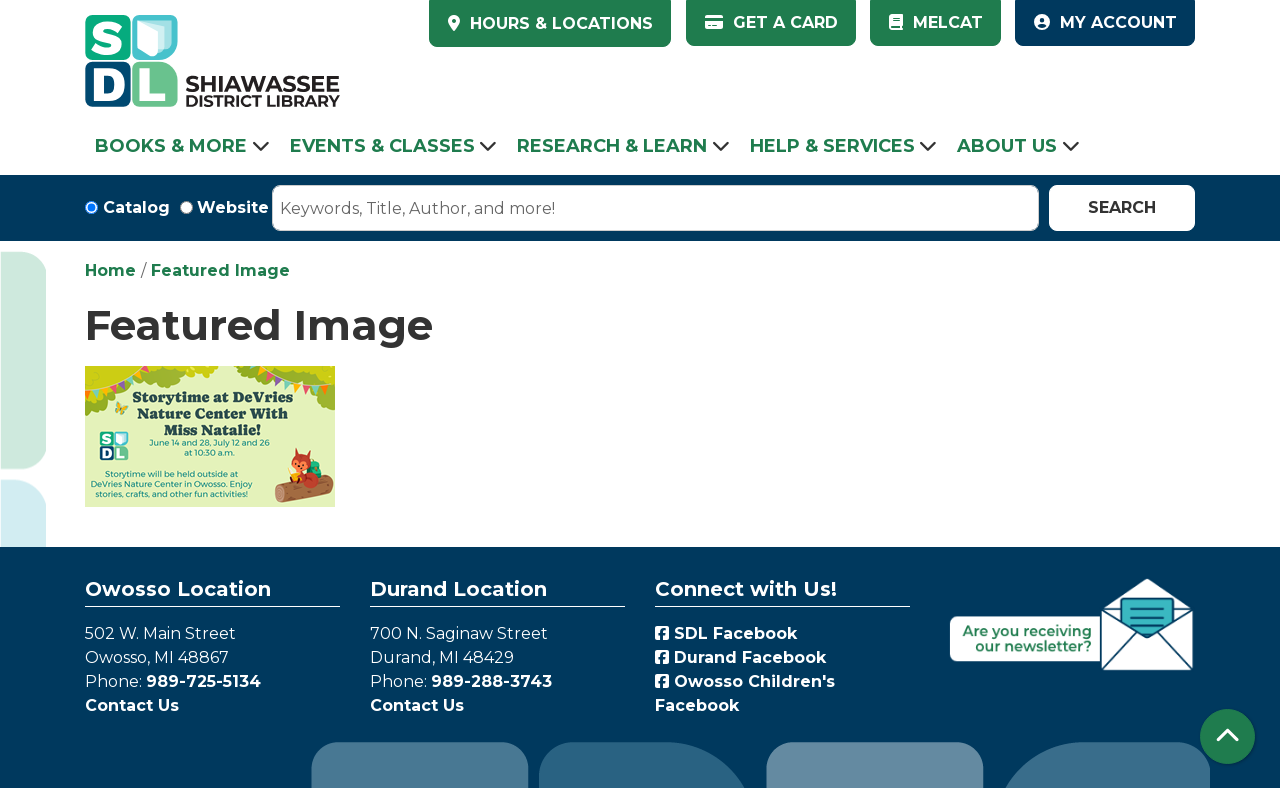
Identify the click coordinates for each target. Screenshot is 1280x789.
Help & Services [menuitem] (832, 146)
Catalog (136, 207)
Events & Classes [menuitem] (382, 146)
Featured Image (220, 270)
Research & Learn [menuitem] (612, 146)
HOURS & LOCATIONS (559, 23)
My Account (1105, 22)
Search (1122, 207)
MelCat (936, 22)
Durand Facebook (740, 657)
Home (110, 270)
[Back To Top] (1227, 736)
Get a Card (771, 22)
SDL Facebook (726, 633)
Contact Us (132, 705)
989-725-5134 (203, 681)
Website (233, 207)
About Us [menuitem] (1007, 146)
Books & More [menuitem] (171, 146)
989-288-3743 (491, 681)
